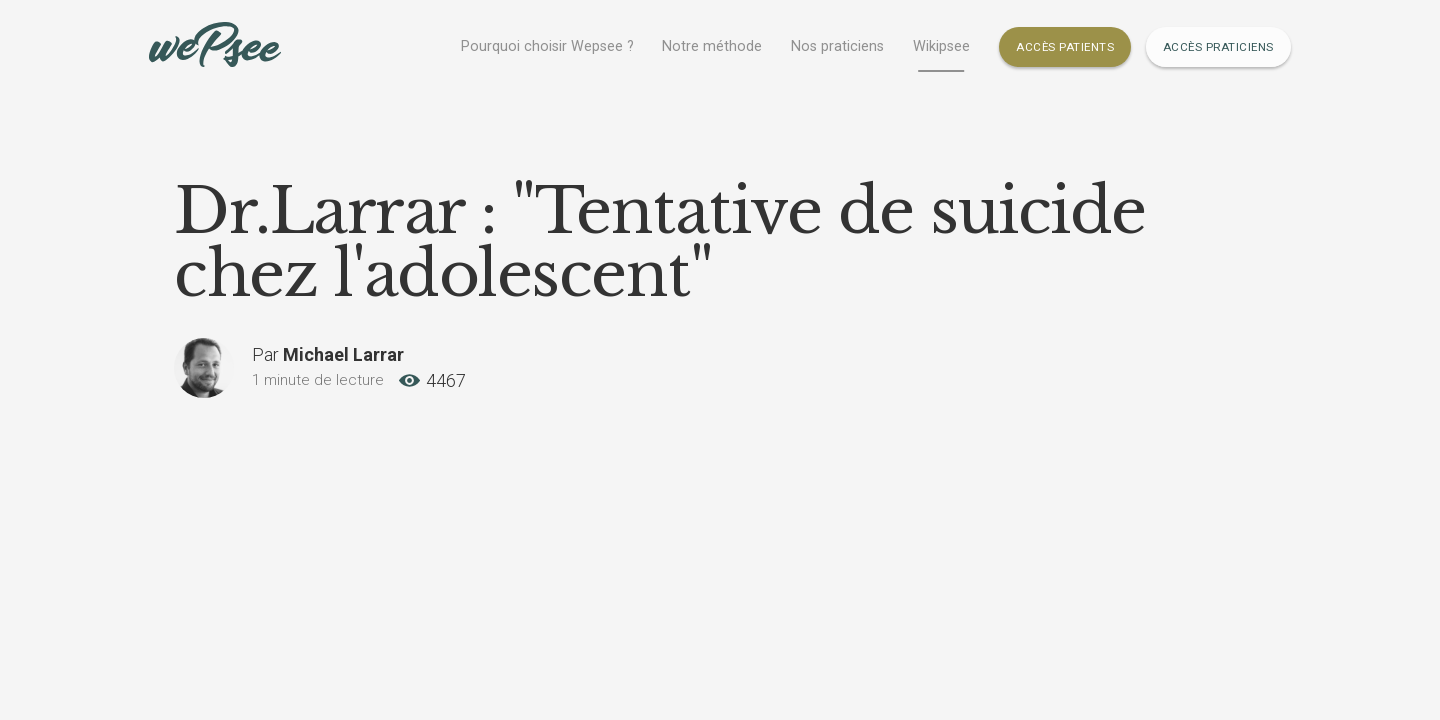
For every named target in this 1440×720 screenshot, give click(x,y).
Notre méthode (712, 46)
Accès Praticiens (1218, 47)
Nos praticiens (837, 46)
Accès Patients (1065, 47)
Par (328, 354)
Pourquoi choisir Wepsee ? (547, 46)
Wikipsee (941, 46)
